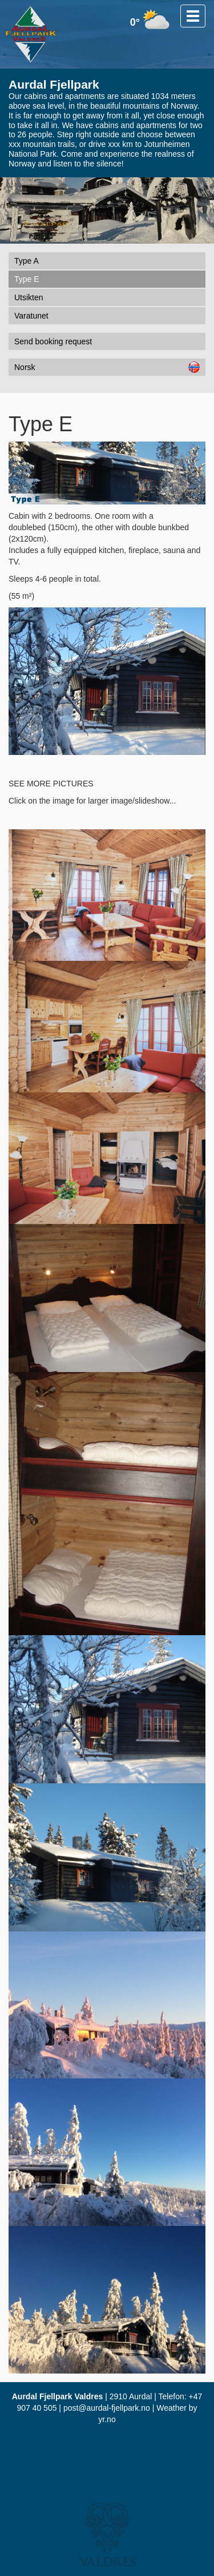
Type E (26, 279)
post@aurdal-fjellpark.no (106, 2407)
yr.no (106, 2419)
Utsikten (28, 297)
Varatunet (31, 315)
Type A (26, 260)
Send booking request (53, 341)
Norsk (107, 367)
